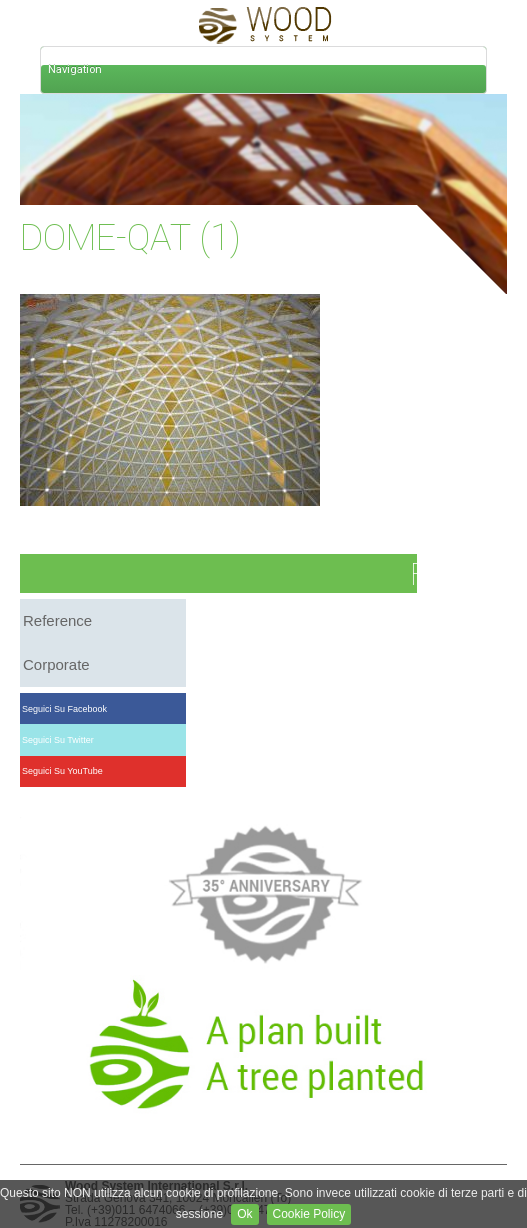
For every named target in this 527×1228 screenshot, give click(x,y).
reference (57, 620)
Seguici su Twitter (58, 740)
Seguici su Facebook (65, 709)
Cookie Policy (309, 1214)
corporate (56, 664)
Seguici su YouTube (63, 771)
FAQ (437, 574)
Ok (244, 1214)
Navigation (75, 69)
